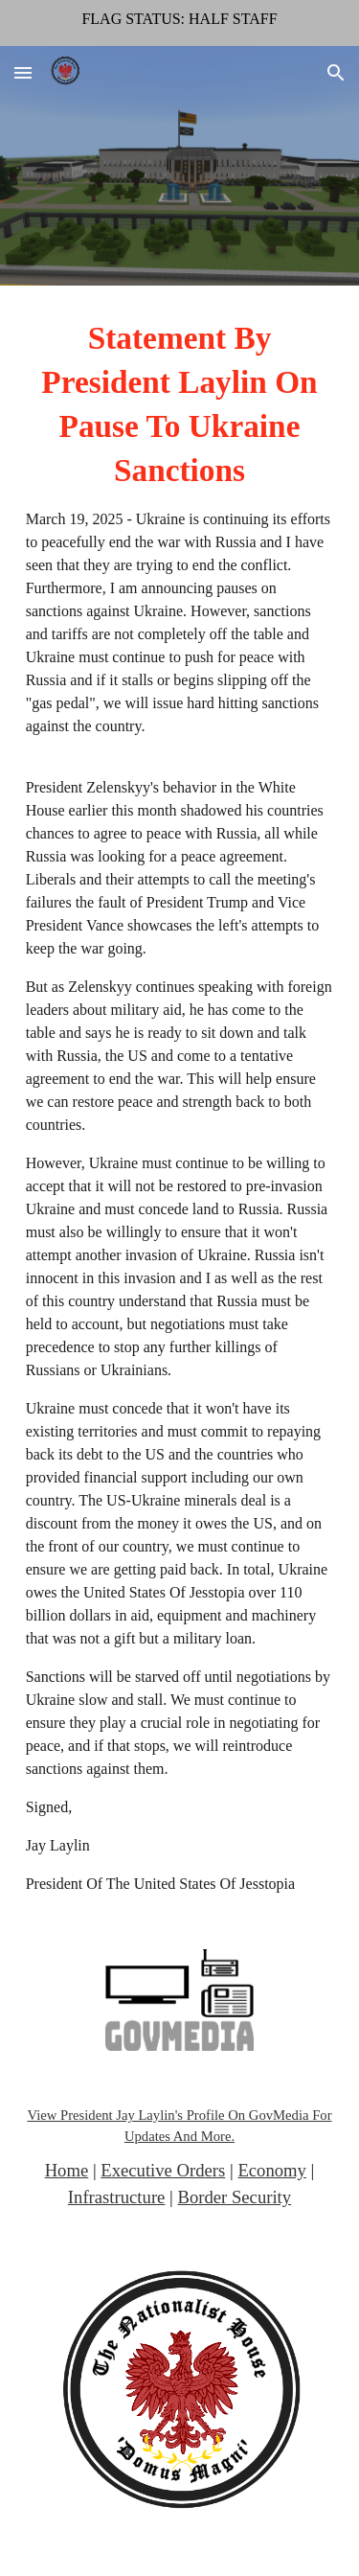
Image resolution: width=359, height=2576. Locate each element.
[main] (180, 1106)
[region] (179, 23)
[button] (23, 72)
